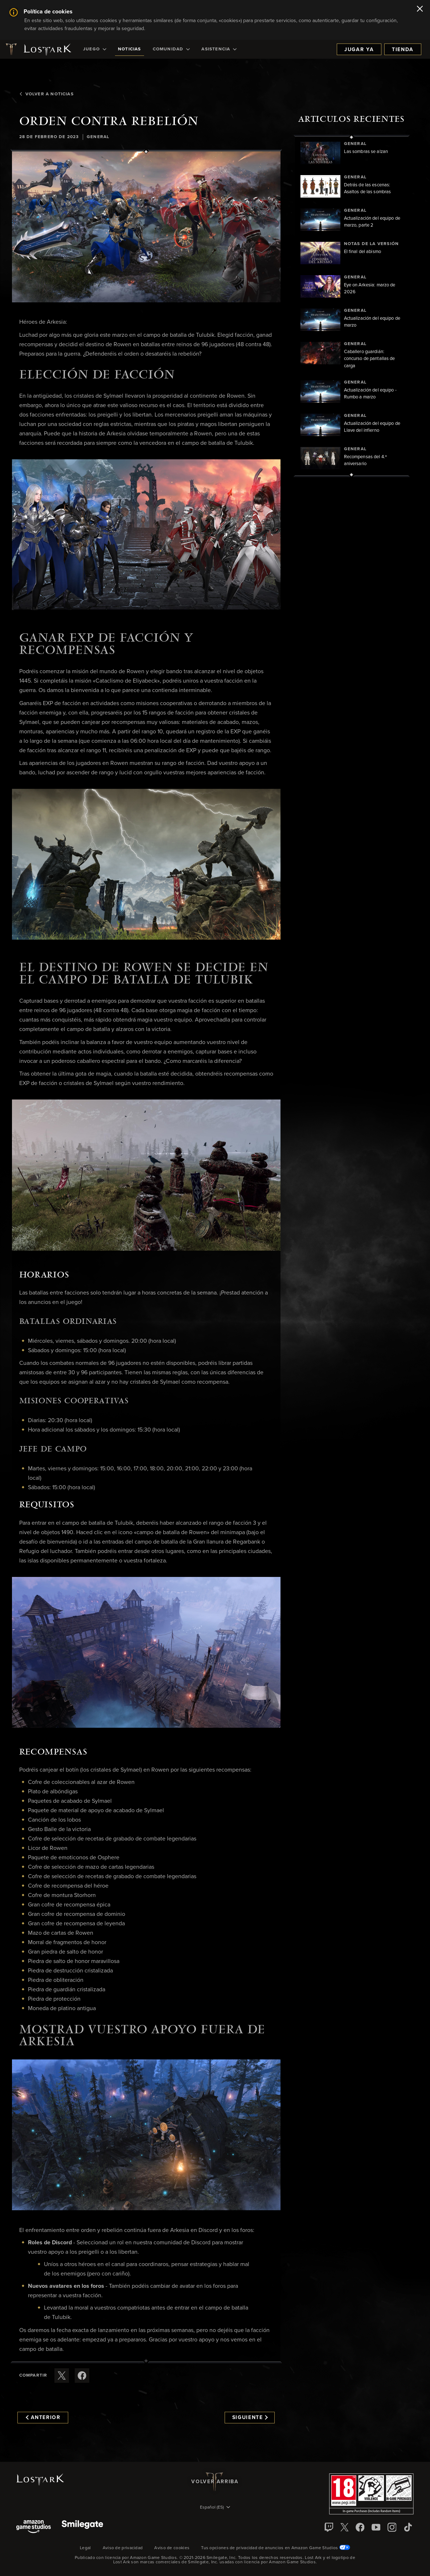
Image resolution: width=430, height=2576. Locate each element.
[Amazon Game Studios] (33, 2527)
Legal (85, 2548)
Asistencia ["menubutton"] (219, 49)
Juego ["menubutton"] (94, 49)
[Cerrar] (420, 9)
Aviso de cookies (171, 2548)
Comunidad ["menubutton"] (171, 49)
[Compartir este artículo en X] (61, 2375)
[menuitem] (94, 49)
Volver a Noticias (46, 94)
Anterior (43, 2417)
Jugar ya (359, 49)
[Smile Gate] (82, 2527)
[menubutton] (215, 2507)
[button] (146, 227)
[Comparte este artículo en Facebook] (82, 2375)
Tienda (403, 49)
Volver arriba (214, 2481)
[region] (351, 306)
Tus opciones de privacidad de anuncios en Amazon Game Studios (275, 2548)
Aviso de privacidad (123, 2548)
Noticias (129, 49)
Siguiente (250, 2417)
